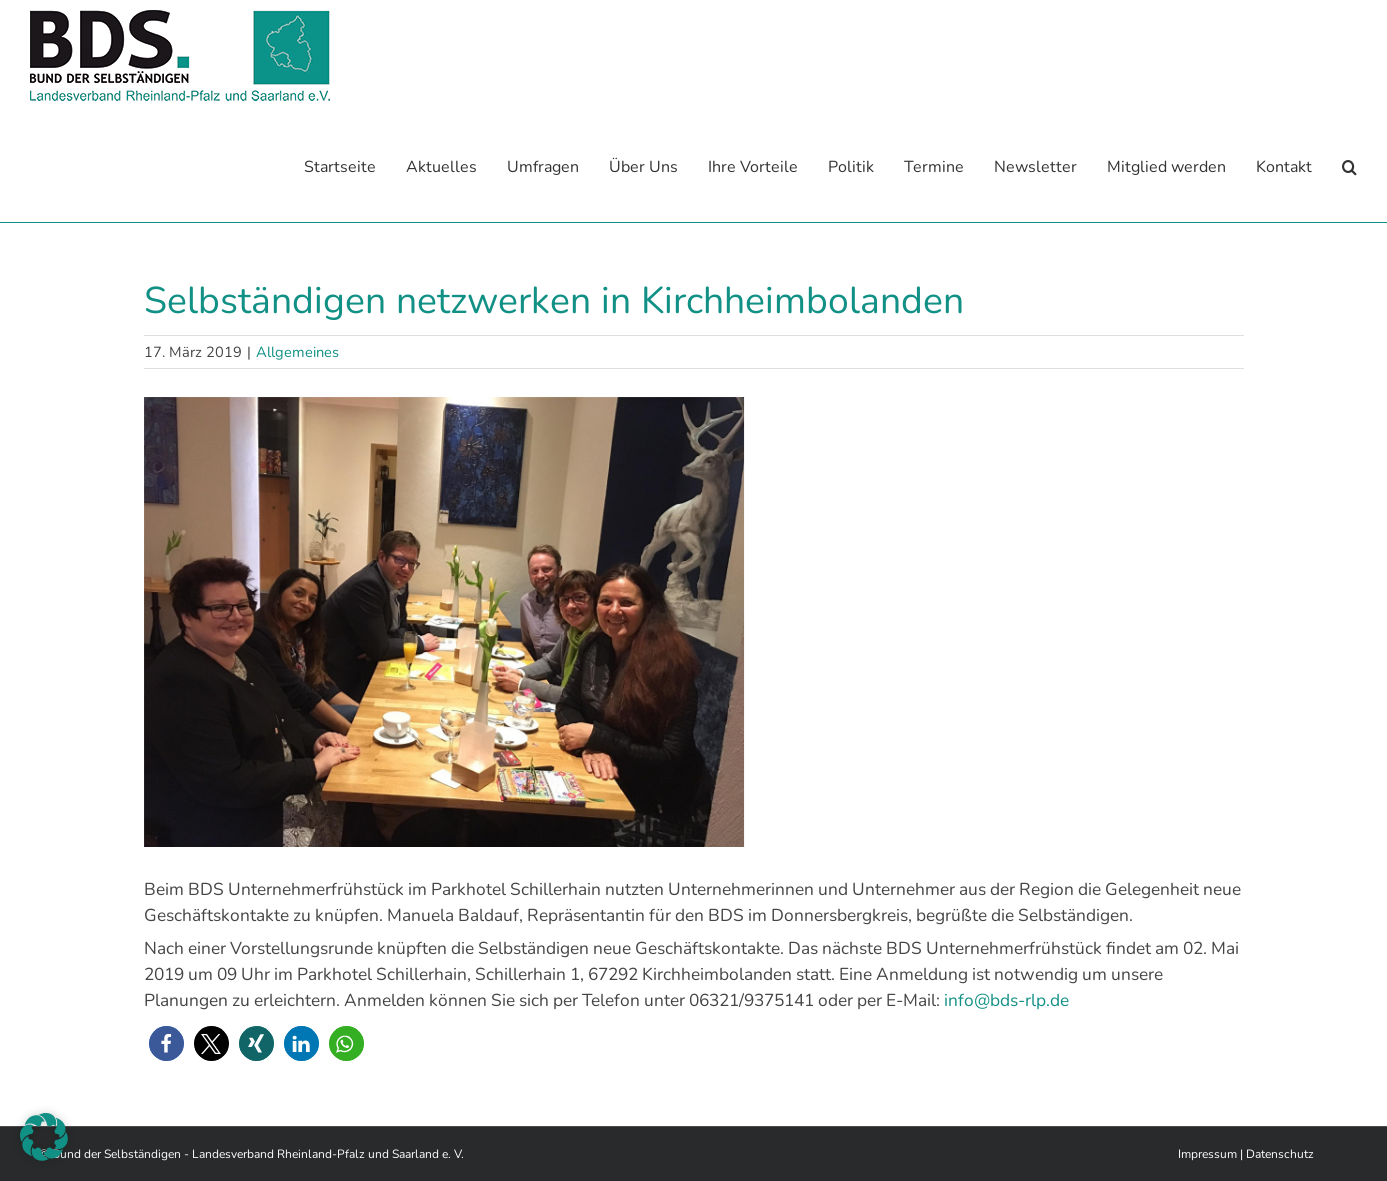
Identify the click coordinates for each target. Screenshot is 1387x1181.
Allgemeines (297, 351)
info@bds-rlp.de (1006, 999)
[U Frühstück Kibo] (694, 621)
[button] (1349, 166)
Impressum (1207, 1153)
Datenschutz (1280, 1153)
